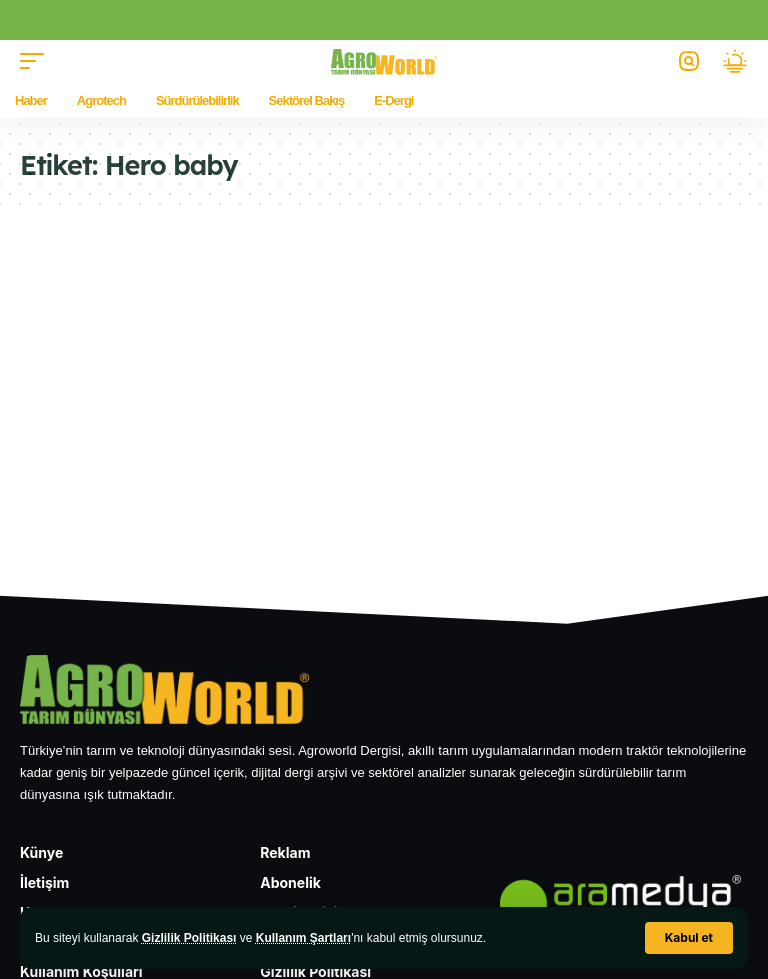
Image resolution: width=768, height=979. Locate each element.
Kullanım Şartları (303, 938)
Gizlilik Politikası (189, 938)
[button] (689, 938)
